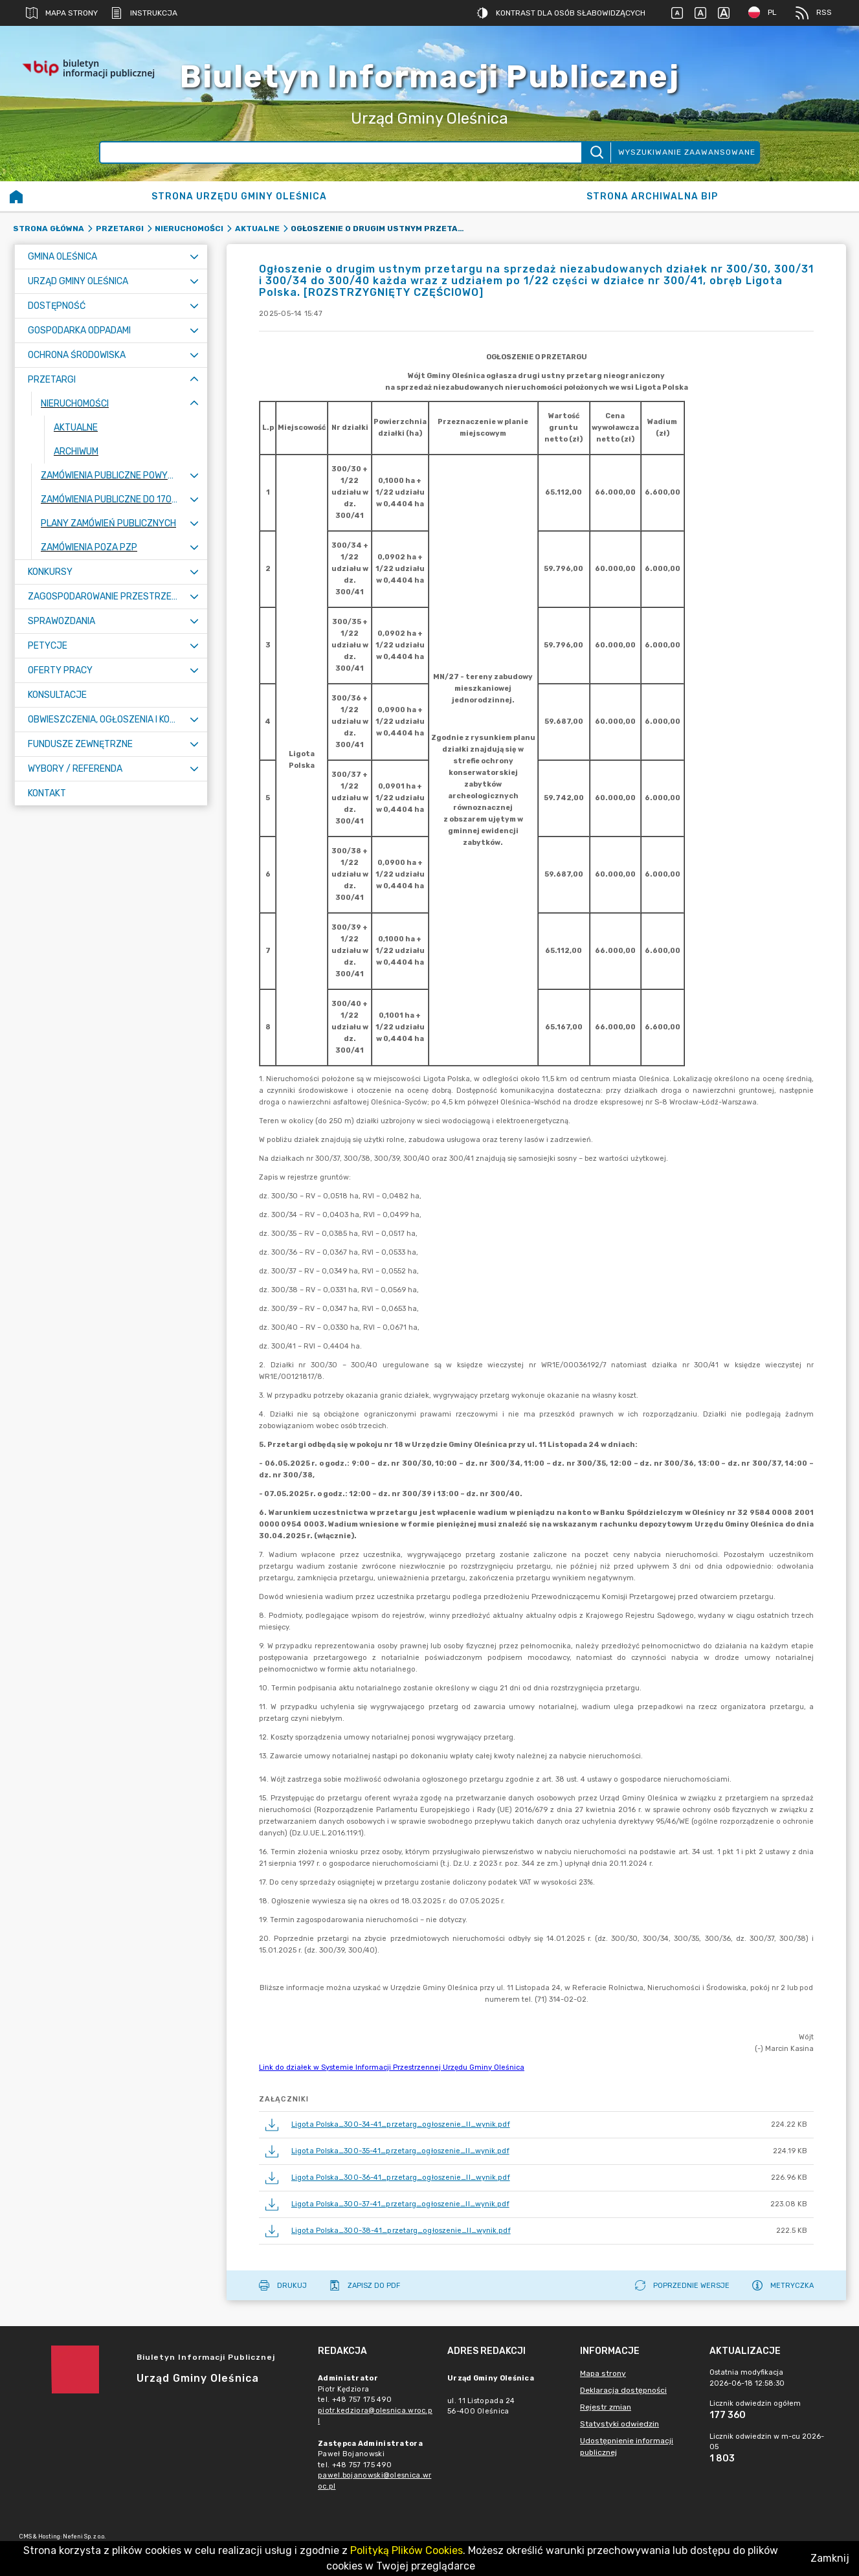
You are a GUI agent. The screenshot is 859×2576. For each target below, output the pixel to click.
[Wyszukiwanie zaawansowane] (341, 152)
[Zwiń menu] (194, 380)
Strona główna (48, 228)
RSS (814, 12)
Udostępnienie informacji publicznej (626, 2446)
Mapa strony (62, 13)
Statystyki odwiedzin (619, 2423)
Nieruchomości (189, 228)
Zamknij (829, 2558)
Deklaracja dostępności (623, 2390)
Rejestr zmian (605, 2407)
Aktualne (257, 228)
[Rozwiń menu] (194, 257)
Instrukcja (144, 13)
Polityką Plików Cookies (406, 2550)
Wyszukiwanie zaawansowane (686, 152)
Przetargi (120, 228)
